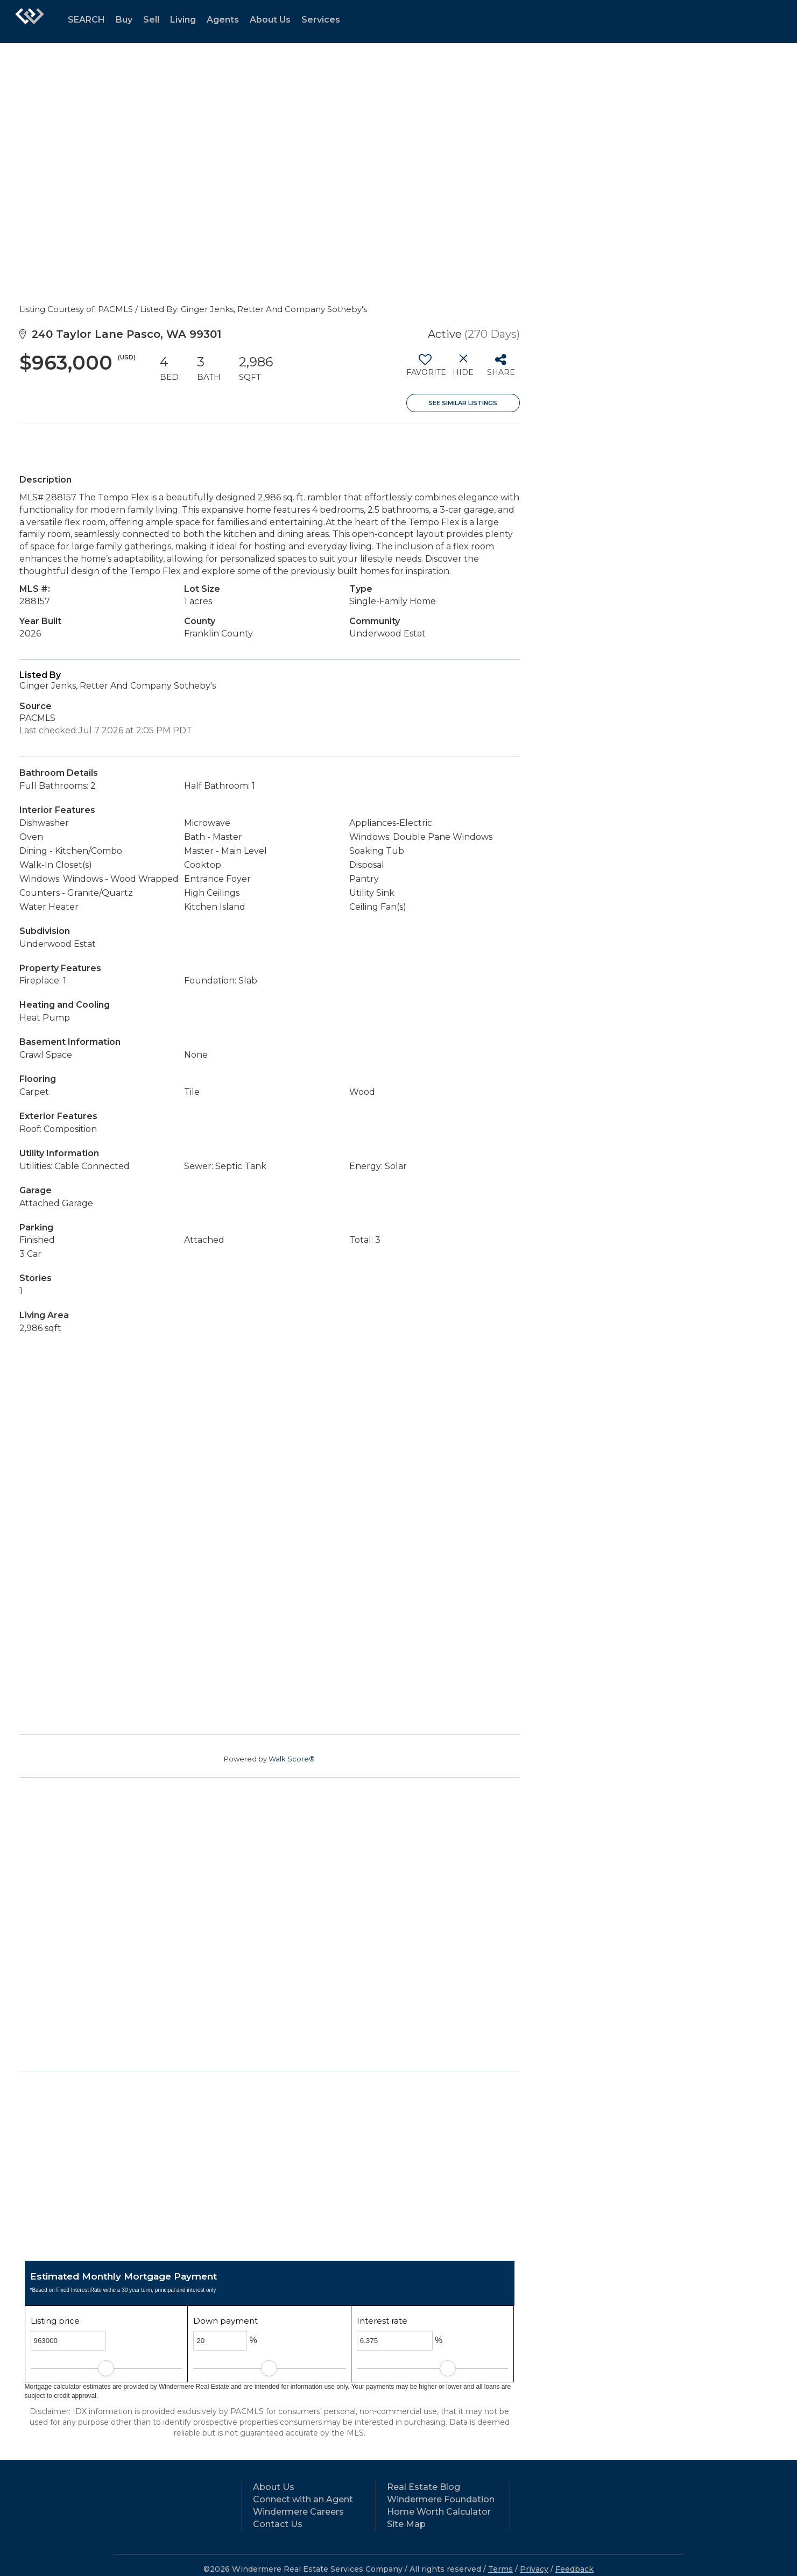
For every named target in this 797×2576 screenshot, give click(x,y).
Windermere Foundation (441, 2499)
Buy (124, 20)
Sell (151, 20)
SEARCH (86, 20)
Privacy (534, 2569)
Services (320, 20)
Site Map (406, 2524)
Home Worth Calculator (439, 2512)
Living (183, 20)
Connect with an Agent (303, 2499)
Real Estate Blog (423, 2487)
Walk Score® (292, 1758)
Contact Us (277, 2524)
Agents (223, 20)
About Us (270, 20)
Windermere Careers (298, 2512)
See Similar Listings (462, 403)
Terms (500, 2569)
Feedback (574, 2569)
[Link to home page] (29, 21)
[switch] (425, 369)
